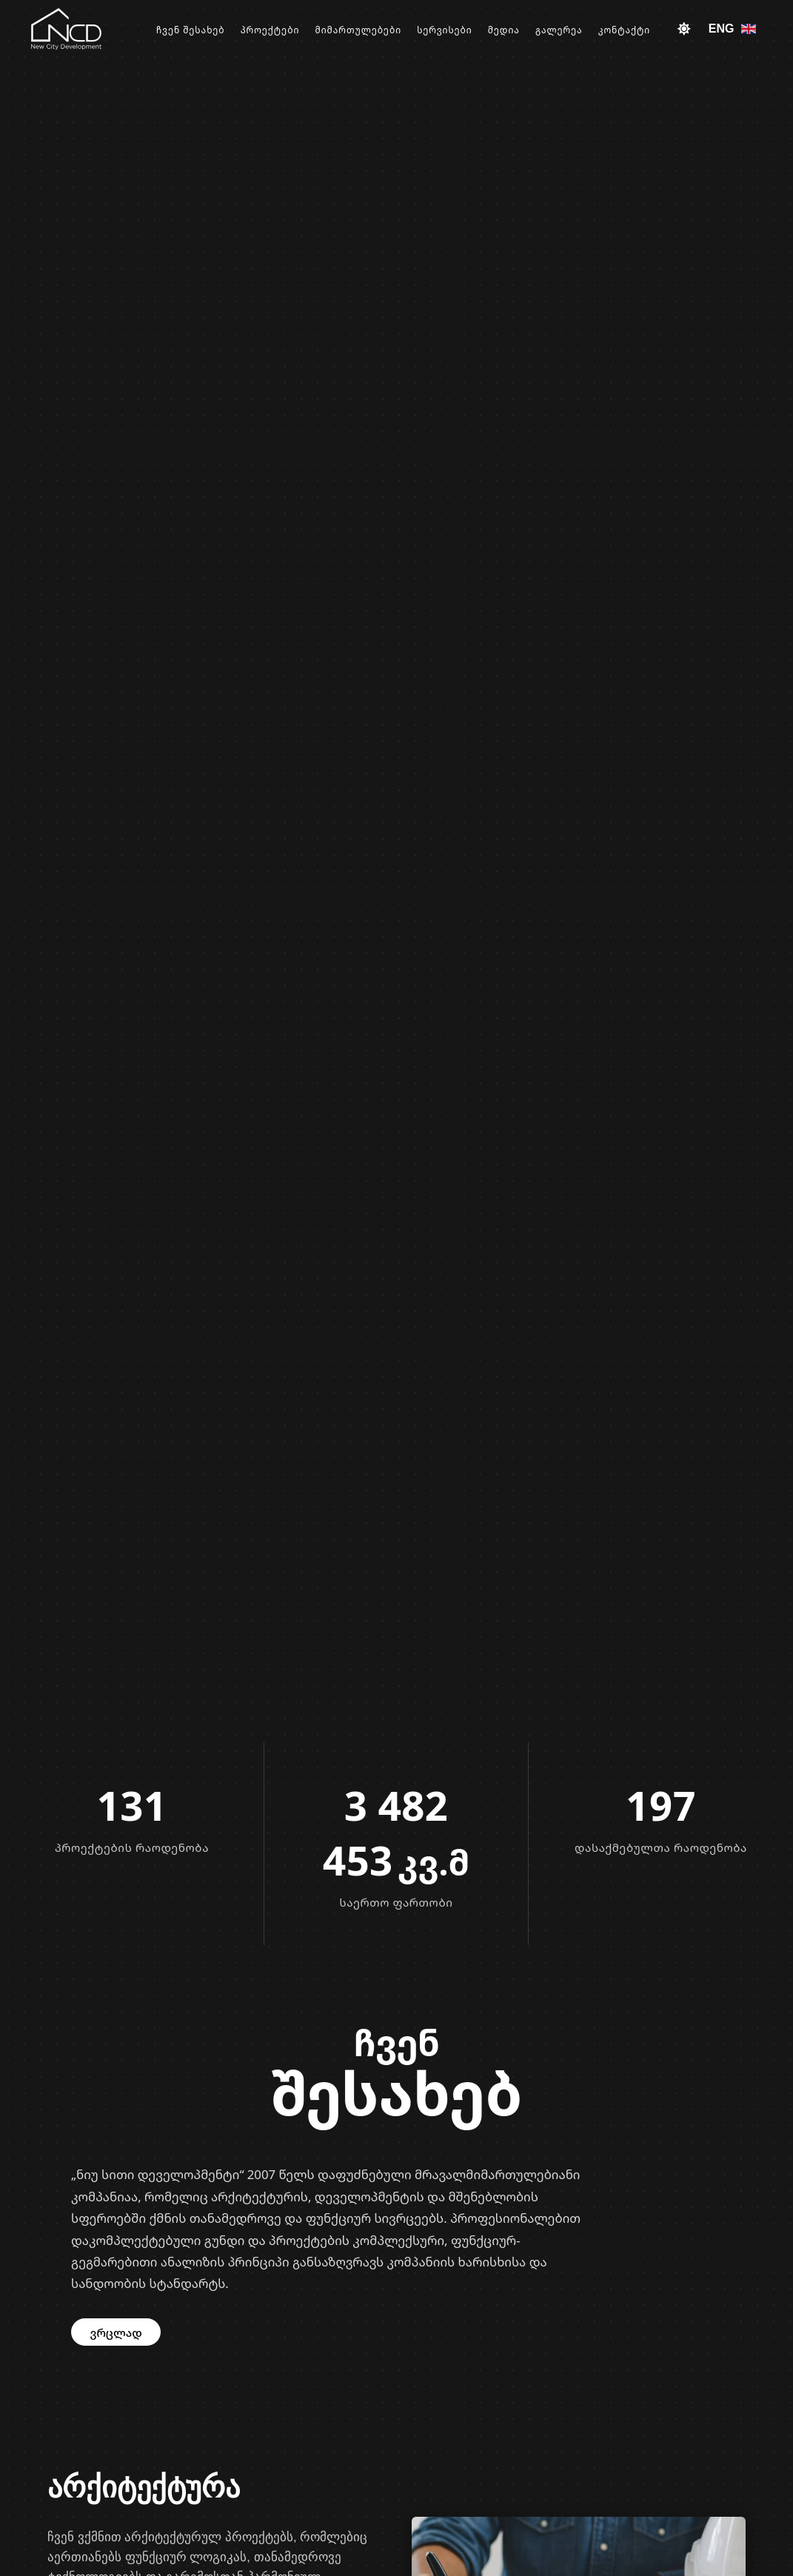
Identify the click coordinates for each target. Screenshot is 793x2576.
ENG (733, 28)
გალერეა (566, 30)
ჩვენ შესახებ (216, 30)
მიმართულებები (377, 30)
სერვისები (459, 30)
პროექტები (292, 30)
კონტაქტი (628, 30)
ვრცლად (116, 2332)
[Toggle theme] (684, 29)
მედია (515, 30)
